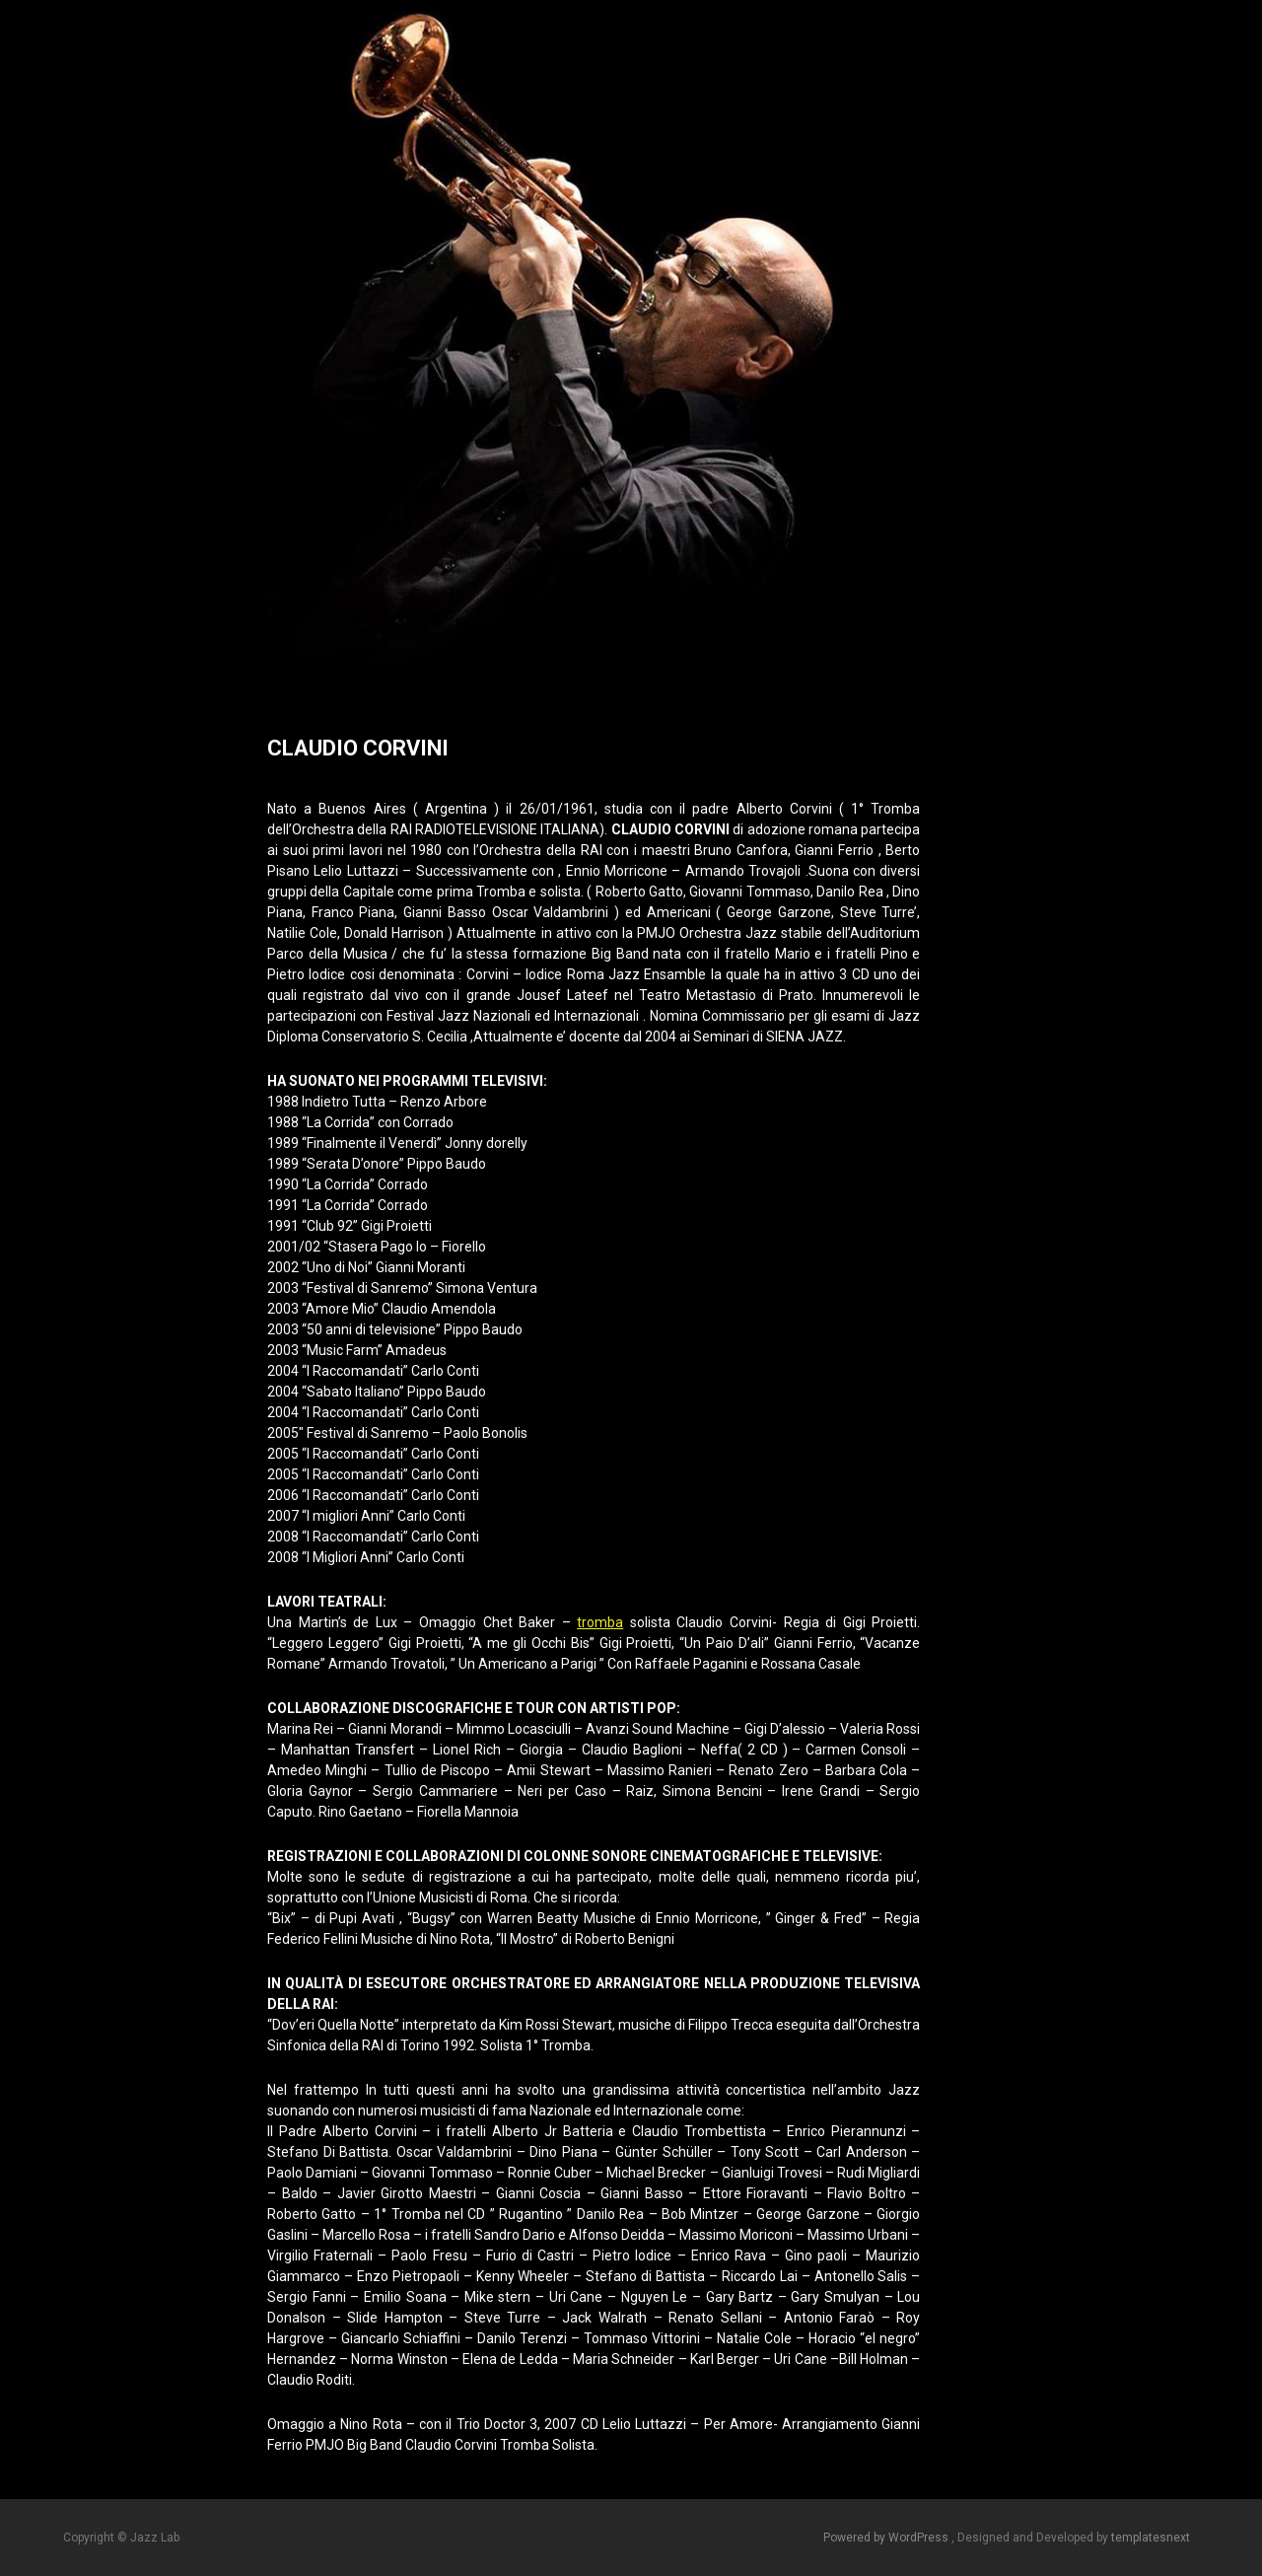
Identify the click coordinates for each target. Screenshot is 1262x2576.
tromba (600, 1622)
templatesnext (1150, 2537)
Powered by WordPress (887, 2537)
